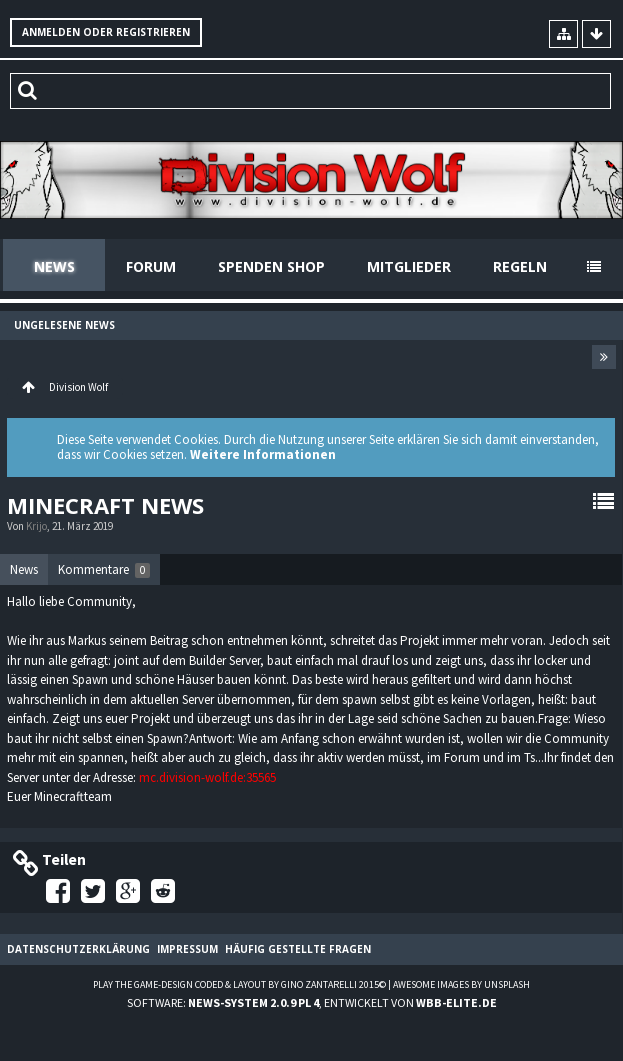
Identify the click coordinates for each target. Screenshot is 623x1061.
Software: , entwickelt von (312, 1002)
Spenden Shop (271, 266)
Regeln (520, 266)
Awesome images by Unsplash (461, 984)
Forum (151, 266)
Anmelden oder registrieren (106, 32)
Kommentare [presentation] (104, 569)
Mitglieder (409, 266)
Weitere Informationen (263, 454)
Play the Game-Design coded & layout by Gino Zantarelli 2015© (239, 984)
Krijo (36, 526)
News (54, 266)
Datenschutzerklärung (78, 949)
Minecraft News (105, 505)
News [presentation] (24, 569)
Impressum (187, 949)
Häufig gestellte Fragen (298, 949)
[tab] (24, 570)
